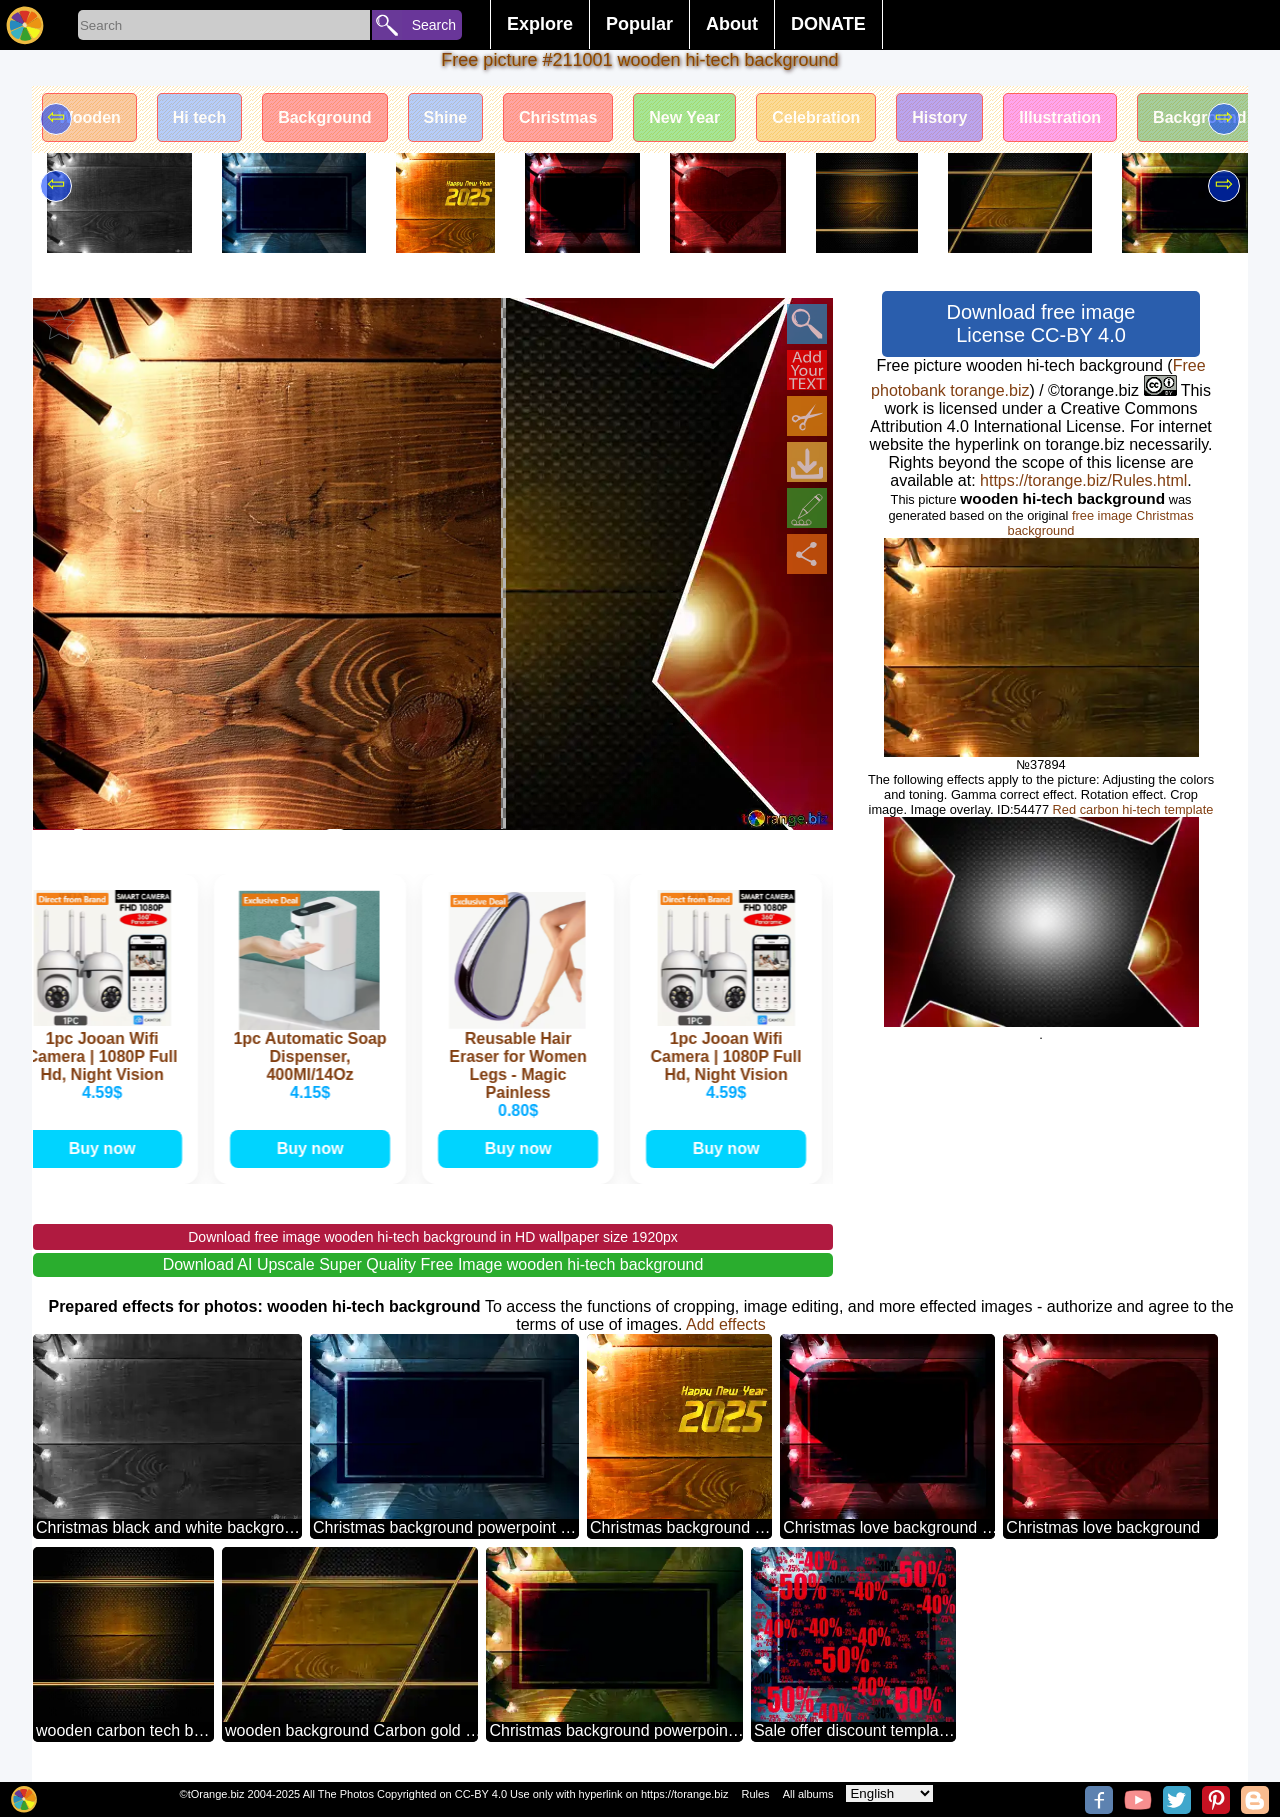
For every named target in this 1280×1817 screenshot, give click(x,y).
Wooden (89, 117)
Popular (639, 24)
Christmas (558, 117)
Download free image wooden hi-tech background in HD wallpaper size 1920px (433, 1237)
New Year (684, 117)
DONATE (828, 24)
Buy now (105, 1148)
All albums (808, 1794)
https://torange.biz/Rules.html (1083, 480)
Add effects (726, 1324)
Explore (540, 24)
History (939, 117)
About (732, 24)
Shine (446, 117)
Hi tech (199, 117)
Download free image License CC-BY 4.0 (1041, 323)
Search (434, 25)
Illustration (1060, 117)
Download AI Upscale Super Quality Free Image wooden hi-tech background (433, 1264)
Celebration (816, 117)
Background (324, 117)
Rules (755, 1794)
